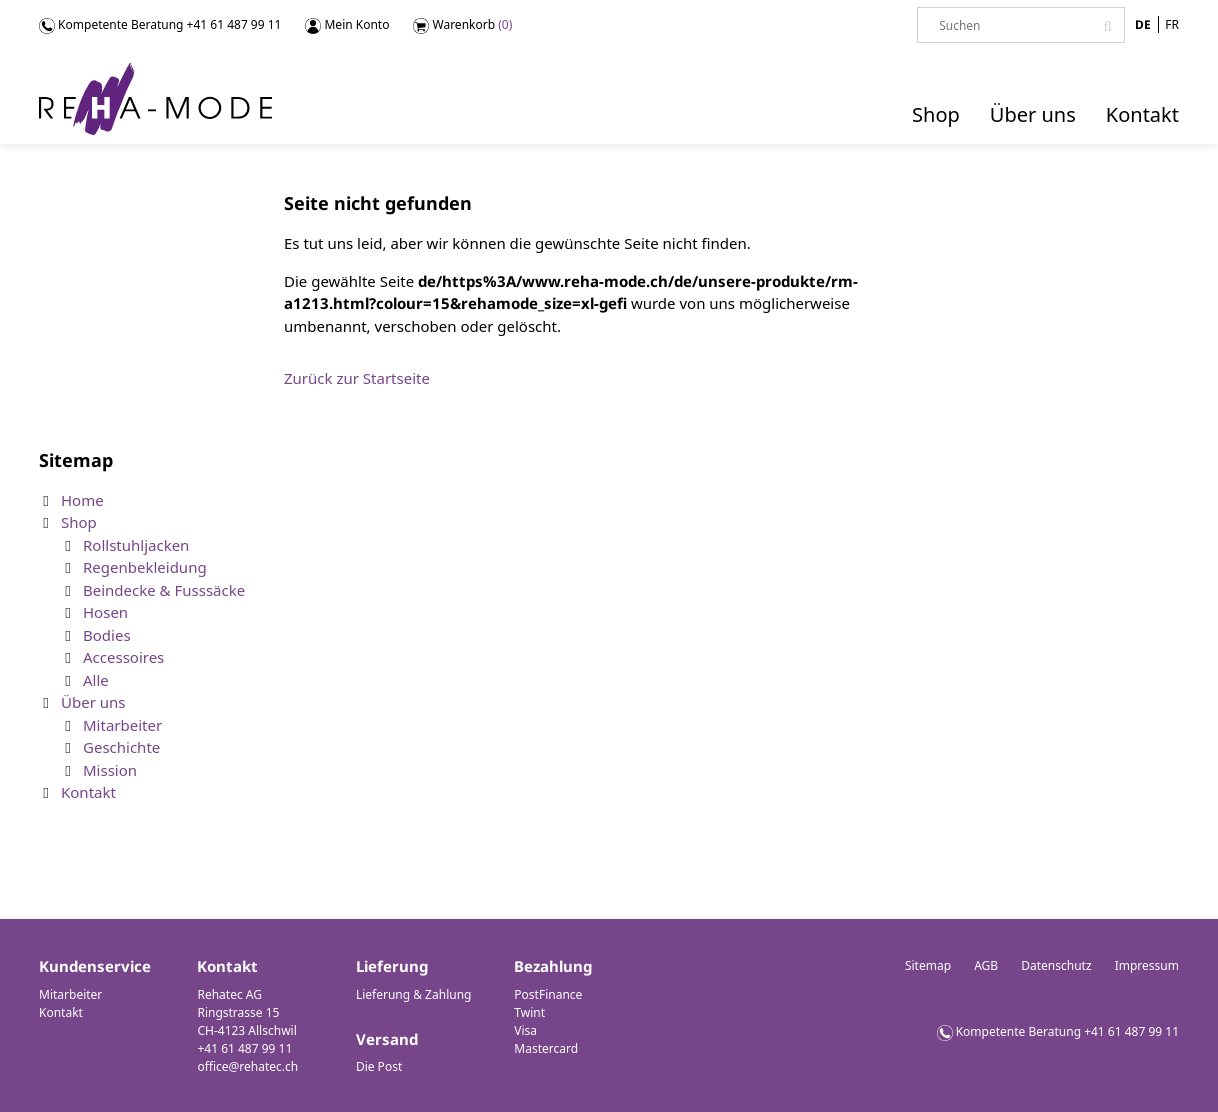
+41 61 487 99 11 (234, 24)
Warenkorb (462, 25)
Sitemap (928, 965)
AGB (986, 965)
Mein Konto (347, 25)
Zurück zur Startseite (357, 378)
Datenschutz (1056, 965)
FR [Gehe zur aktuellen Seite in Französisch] (1172, 24)
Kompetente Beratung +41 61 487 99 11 (1067, 1031)
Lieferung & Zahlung (414, 994)
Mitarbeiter (70, 994)
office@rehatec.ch (247, 1066)
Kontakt (61, 1012)
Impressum (1147, 965)
